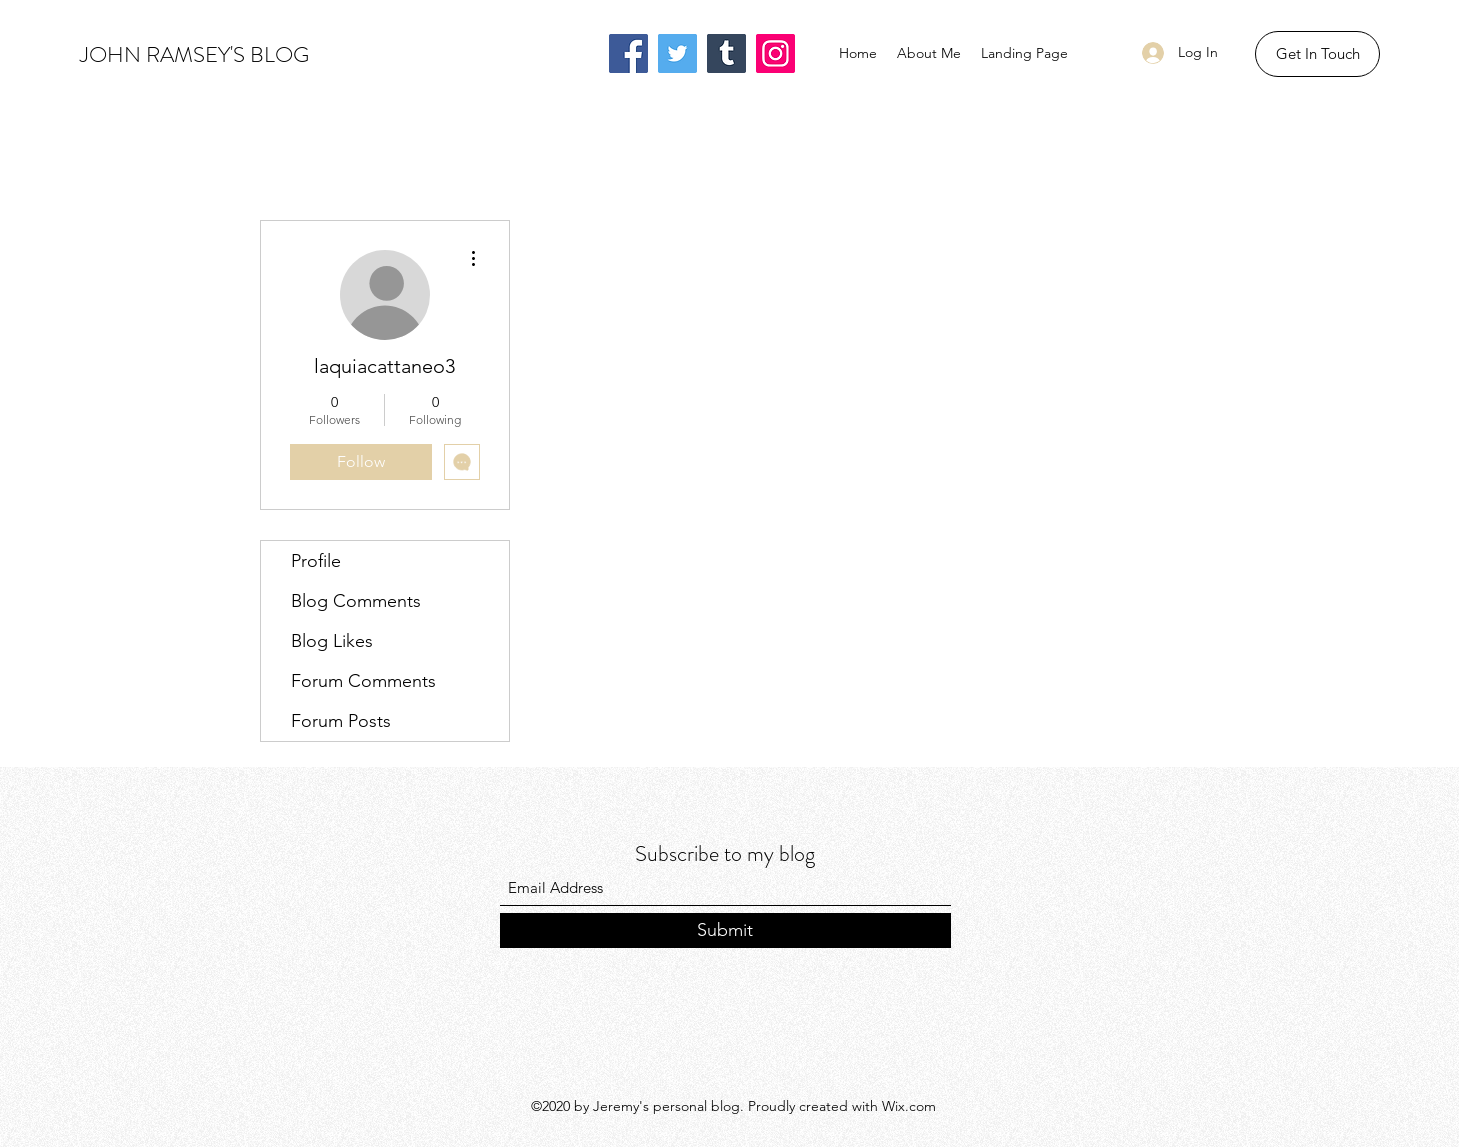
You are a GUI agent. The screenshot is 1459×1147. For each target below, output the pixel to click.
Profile (316, 561)
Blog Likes (332, 641)
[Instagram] (775, 53)
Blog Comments (356, 601)
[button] (1317, 54)
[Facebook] (628, 53)
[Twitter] (677, 53)
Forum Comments (363, 681)
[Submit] (725, 930)
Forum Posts (341, 721)
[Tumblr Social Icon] (726, 53)
